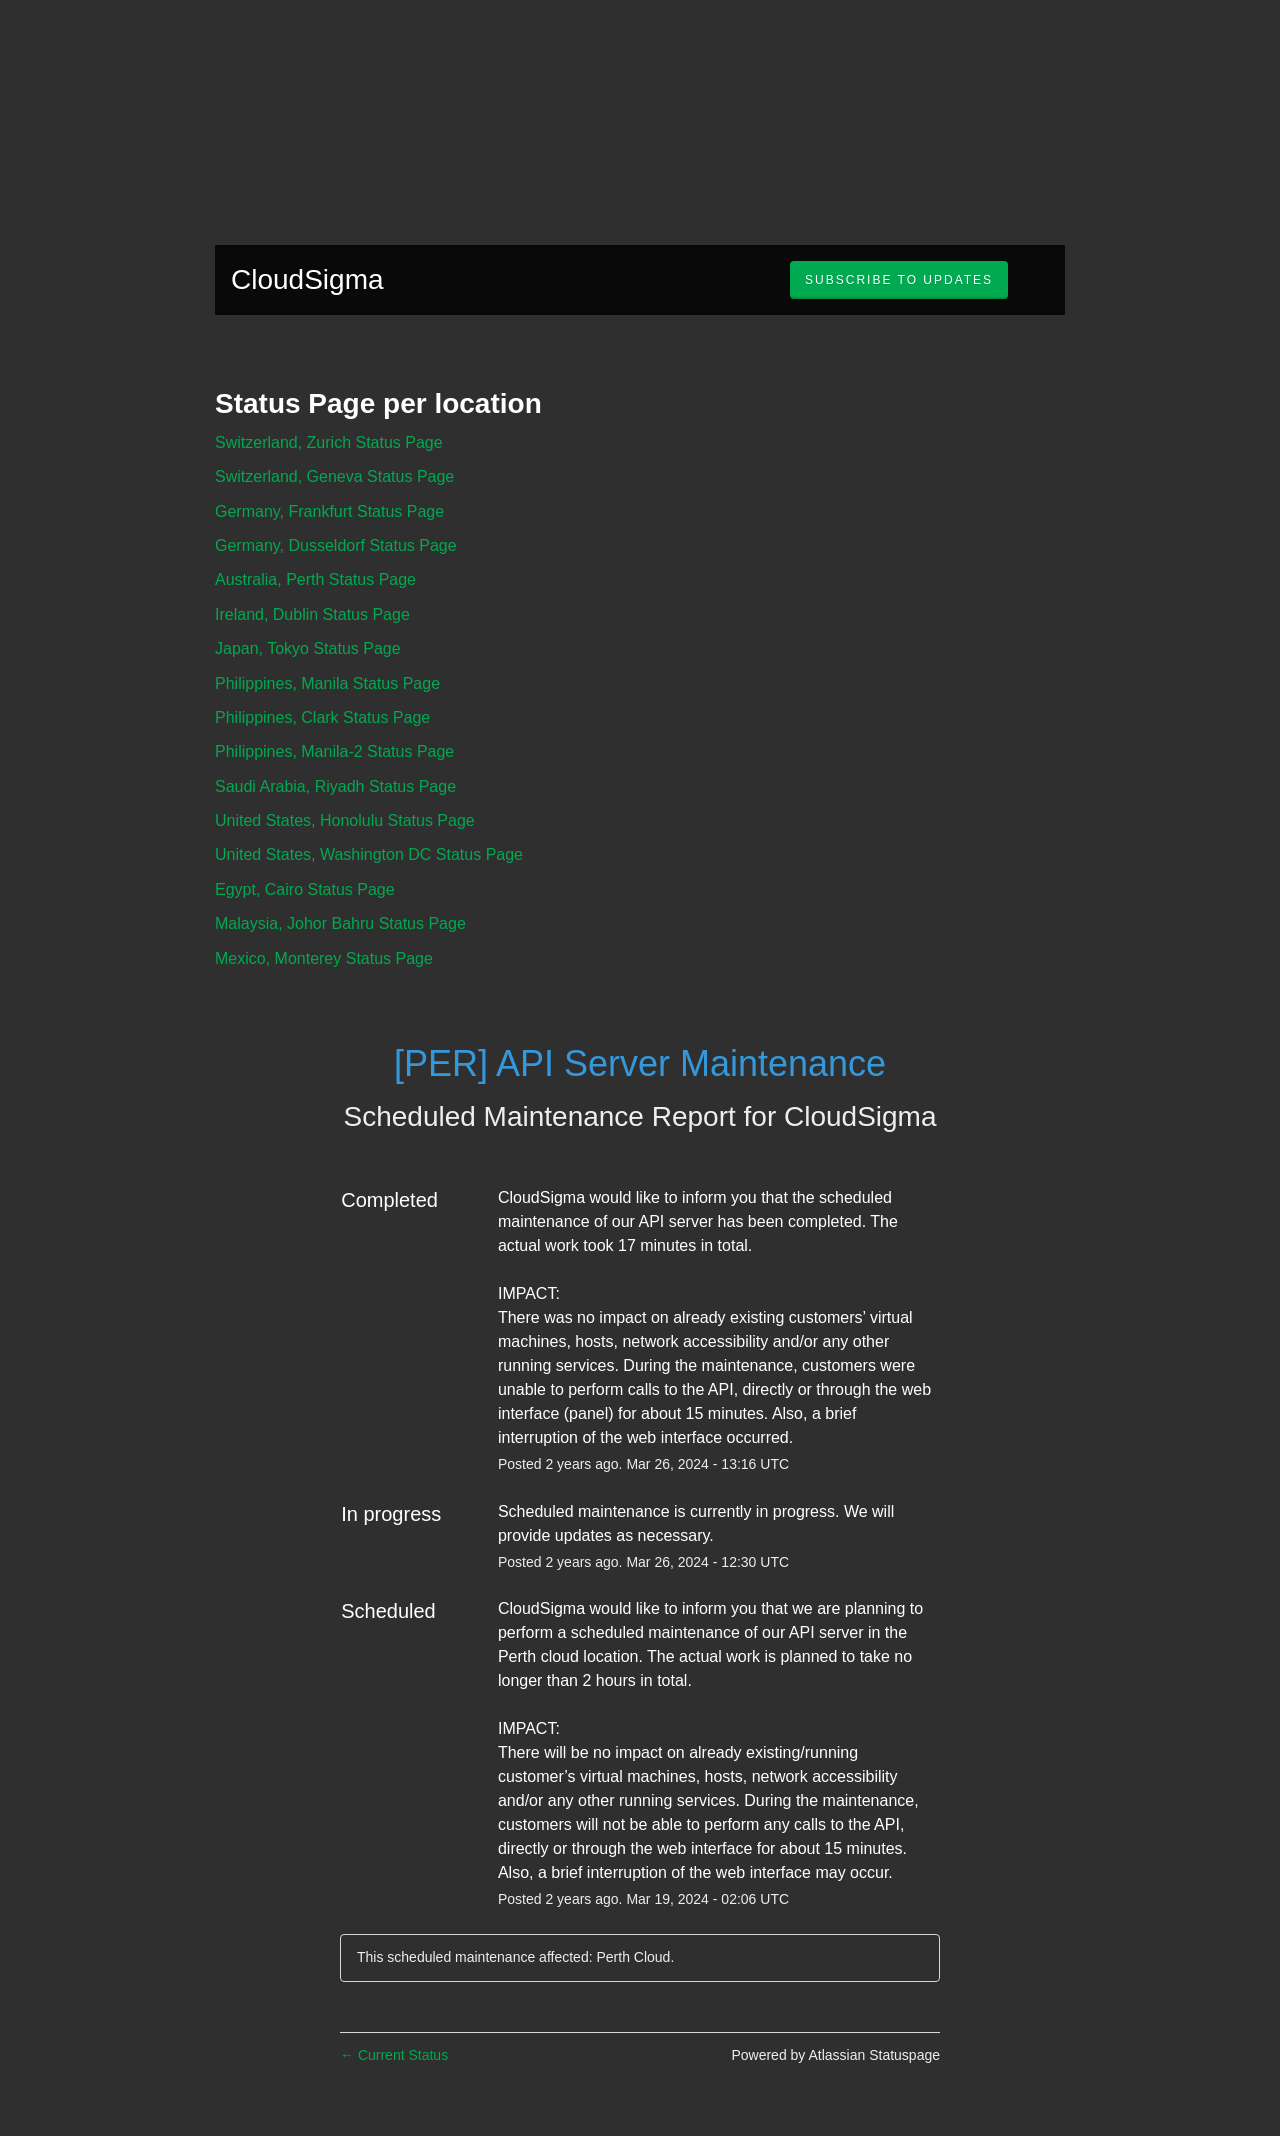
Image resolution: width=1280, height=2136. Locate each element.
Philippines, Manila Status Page (327, 683)
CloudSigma (307, 279)
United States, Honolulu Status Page (345, 820)
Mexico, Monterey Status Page (324, 958)
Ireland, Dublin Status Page (312, 614)
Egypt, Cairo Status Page (305, 889)
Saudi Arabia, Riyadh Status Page (335, 786)
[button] (899, 280)
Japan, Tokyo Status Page (308, 648)
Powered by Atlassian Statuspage (835, 2055)
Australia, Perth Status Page (315, 579)
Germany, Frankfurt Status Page (329, 511)
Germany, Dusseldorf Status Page (336, 545)
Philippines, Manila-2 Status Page (334, 751)
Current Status (394, 2055)
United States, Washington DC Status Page (369, 854)
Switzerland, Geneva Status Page (334, 476)
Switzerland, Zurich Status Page (329, 442)
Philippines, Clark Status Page (322, 717)
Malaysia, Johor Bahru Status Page (340, 923)
